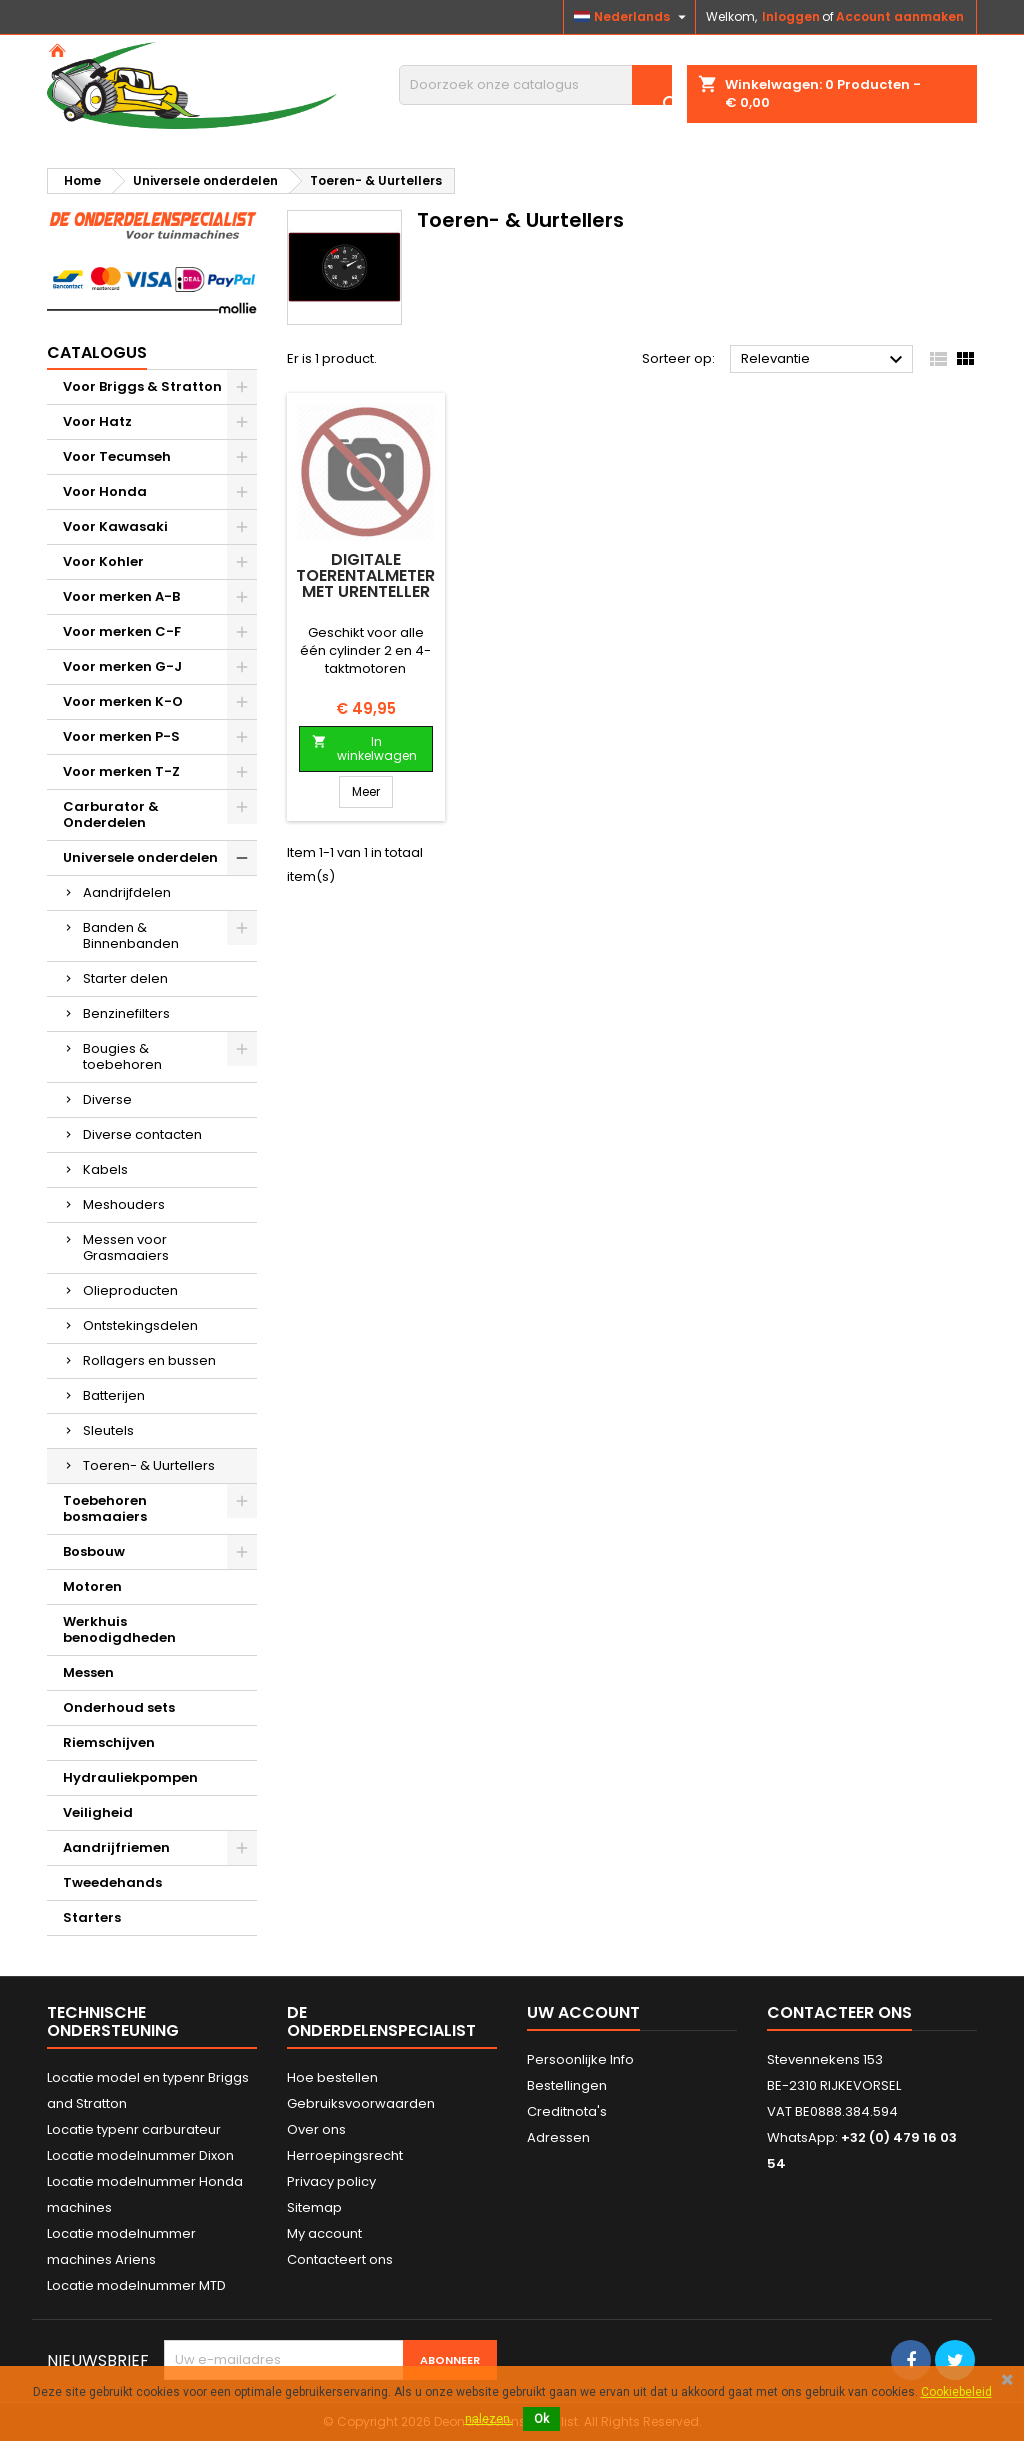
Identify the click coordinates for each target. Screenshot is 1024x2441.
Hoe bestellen (332, 2077)
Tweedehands (112, 1882)
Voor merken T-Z (121, 771)
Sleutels (108, 1430)
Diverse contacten (142, 1134)
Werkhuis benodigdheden (119, 1629)
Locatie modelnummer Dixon (140, 2155)
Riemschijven (109, 1742)
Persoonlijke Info (580, 2059)
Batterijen (114, 1395)
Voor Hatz (97, 421)
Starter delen (125, 978)
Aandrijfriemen (116, 1847)
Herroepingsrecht (345, 2155)
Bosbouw (94, 1551)
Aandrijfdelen (127, 892)
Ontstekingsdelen (140, 1325)
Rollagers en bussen (149, 1360)
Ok (541, 2419)
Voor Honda (105, 491)
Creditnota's (567, 2111)
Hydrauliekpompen (130, 1777)
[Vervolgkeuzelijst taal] (632, 17)
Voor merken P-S (121, 736)
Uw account (583, 2012)
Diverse (107, 1099)
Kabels (105, 1169)
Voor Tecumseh (117, 456)
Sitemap (314, 2207)
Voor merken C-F (122, 631)
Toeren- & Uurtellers (149, 1465)
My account (324, 2233)
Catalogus (97, 352)
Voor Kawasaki (115, 526)
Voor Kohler (103, 561)
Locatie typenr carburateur (134, 2129)
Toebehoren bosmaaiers (105, 1508)
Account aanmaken (900, 16)
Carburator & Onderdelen (111, 814)
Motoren (92, 1586)
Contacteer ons (839, 2012)
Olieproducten (130, 1290)
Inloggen (791, 16)
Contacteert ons (340, 2259)
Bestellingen (567, 2085)
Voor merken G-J (122, 666)
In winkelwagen (364, 748)
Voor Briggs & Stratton (142, 386)
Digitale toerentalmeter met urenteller (365, 575)
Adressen (558, 2137)
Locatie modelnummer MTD (136, 2285)
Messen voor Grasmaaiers (126, 1247)
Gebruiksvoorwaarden (361, 2103)
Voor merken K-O (123, 701)
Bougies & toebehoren (122, 1056)
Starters (92, 1917)
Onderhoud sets (119, 1707)
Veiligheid (98, 1812)
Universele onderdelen (140, 857)
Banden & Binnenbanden (131, 935)
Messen (88, 1672)
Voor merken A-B (121, 596)
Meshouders (124, 1204)
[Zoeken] (535, 85)
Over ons (316, 2129)
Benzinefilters (126, 1013)
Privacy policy (331, 2181)
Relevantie (824, 360)
